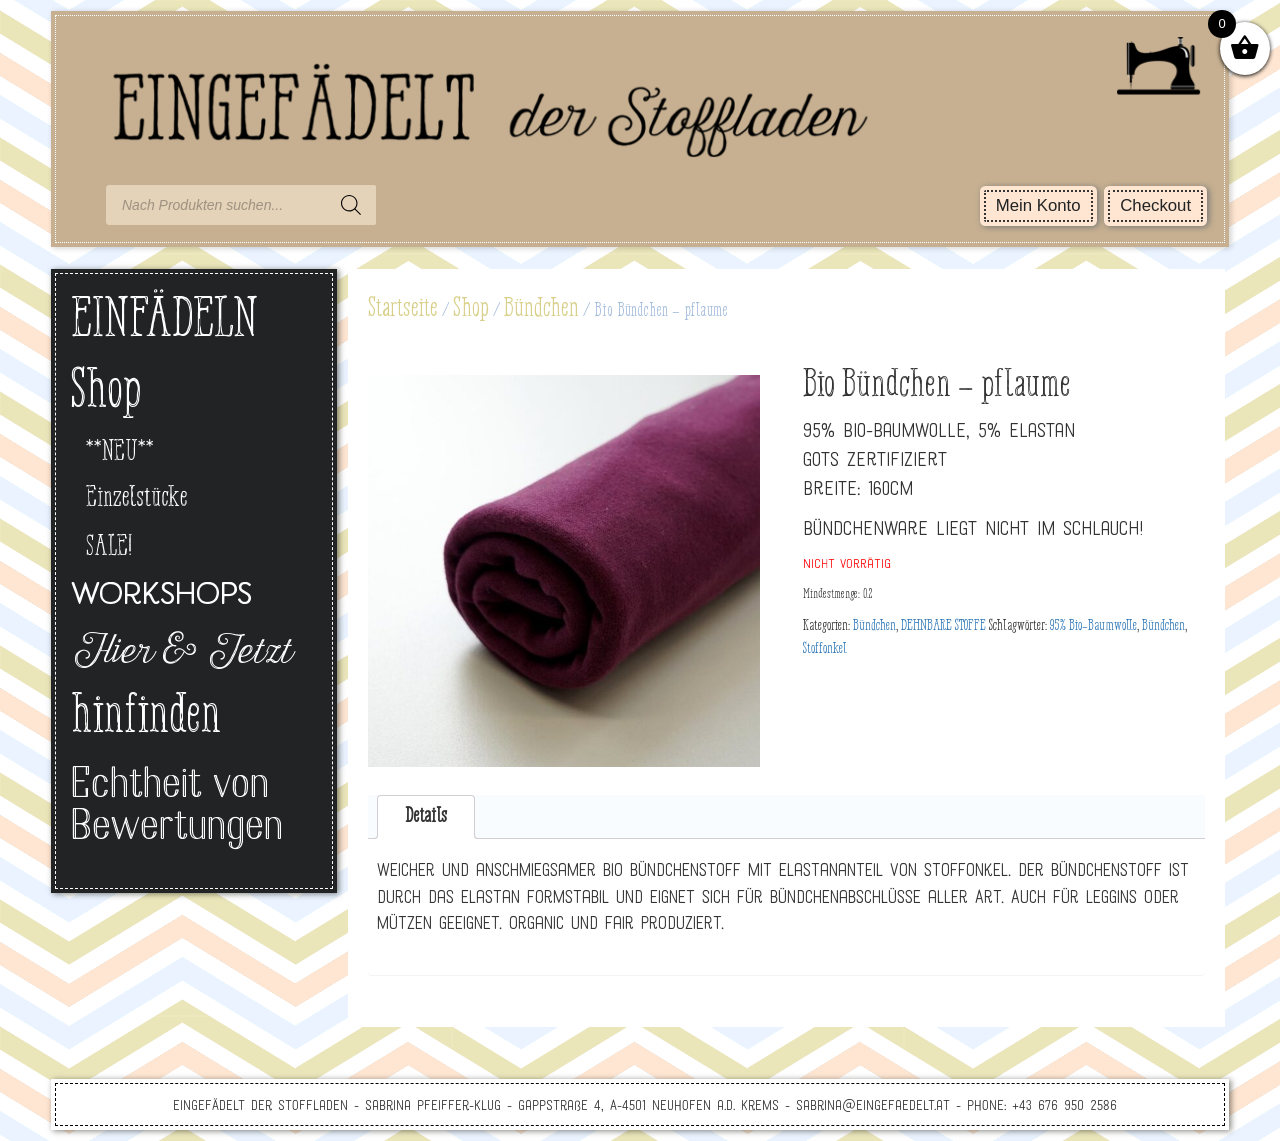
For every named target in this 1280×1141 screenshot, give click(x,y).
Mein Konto (1038, 205)
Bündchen (541, 309)
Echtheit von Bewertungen (177, 807)
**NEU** (120, 452)
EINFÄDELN (164, 321)
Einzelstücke (137, 498)
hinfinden (146, 718)
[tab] (426, 817)
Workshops (161, 596)
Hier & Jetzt (180, 654)
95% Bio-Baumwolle (1093, 626)
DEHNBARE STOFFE (943, 626)
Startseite (403, 309)
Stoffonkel (825, 649)
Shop (471, 309)
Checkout (1155, 205)
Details (426, 816)
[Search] (351, 205)
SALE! (109, 547)
